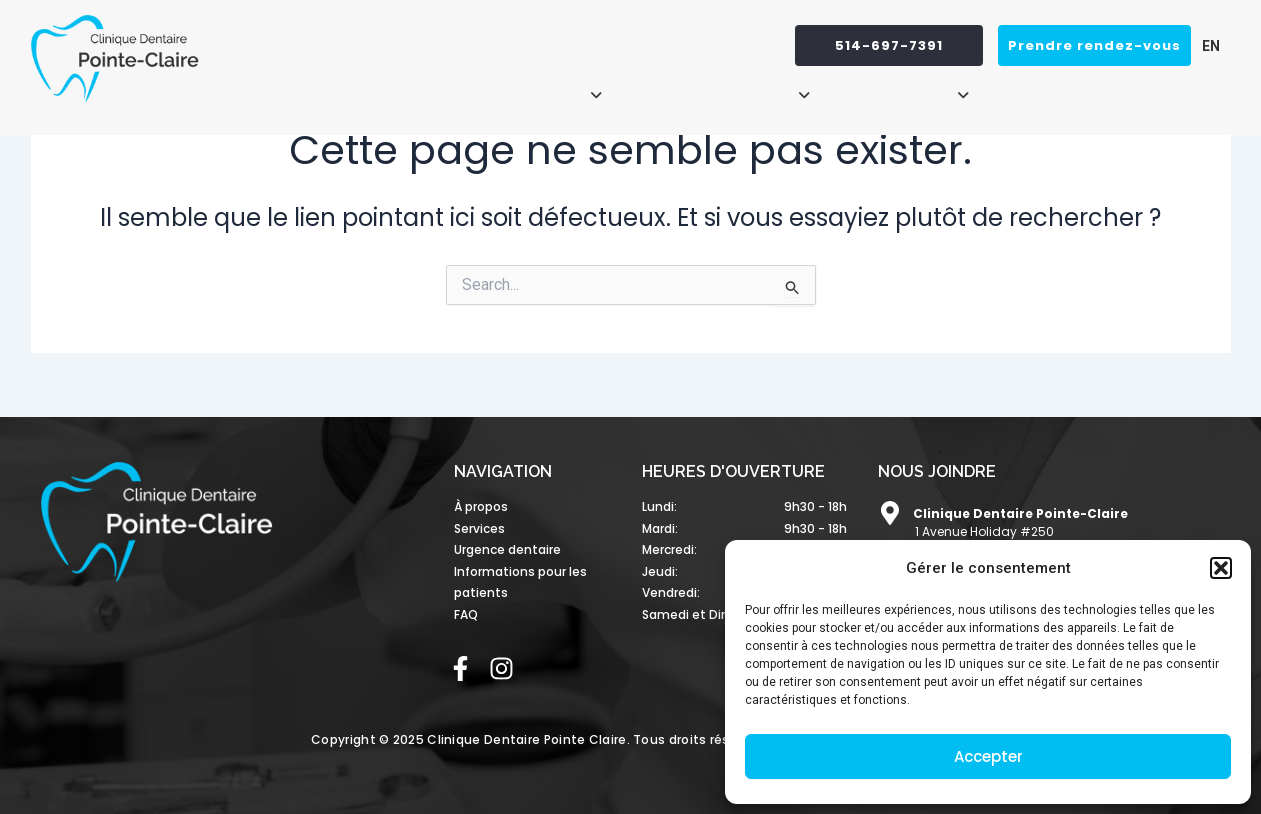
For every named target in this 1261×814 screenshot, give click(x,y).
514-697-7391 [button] (889, 45)
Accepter (988, 756)
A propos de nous (525, 87)
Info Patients (912, 87)
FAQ (1204, 87)
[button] (1221, 568)
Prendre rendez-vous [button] (1094, 45)
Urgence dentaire (1083, 87)
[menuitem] (1206, 45)
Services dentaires (726, 87)
